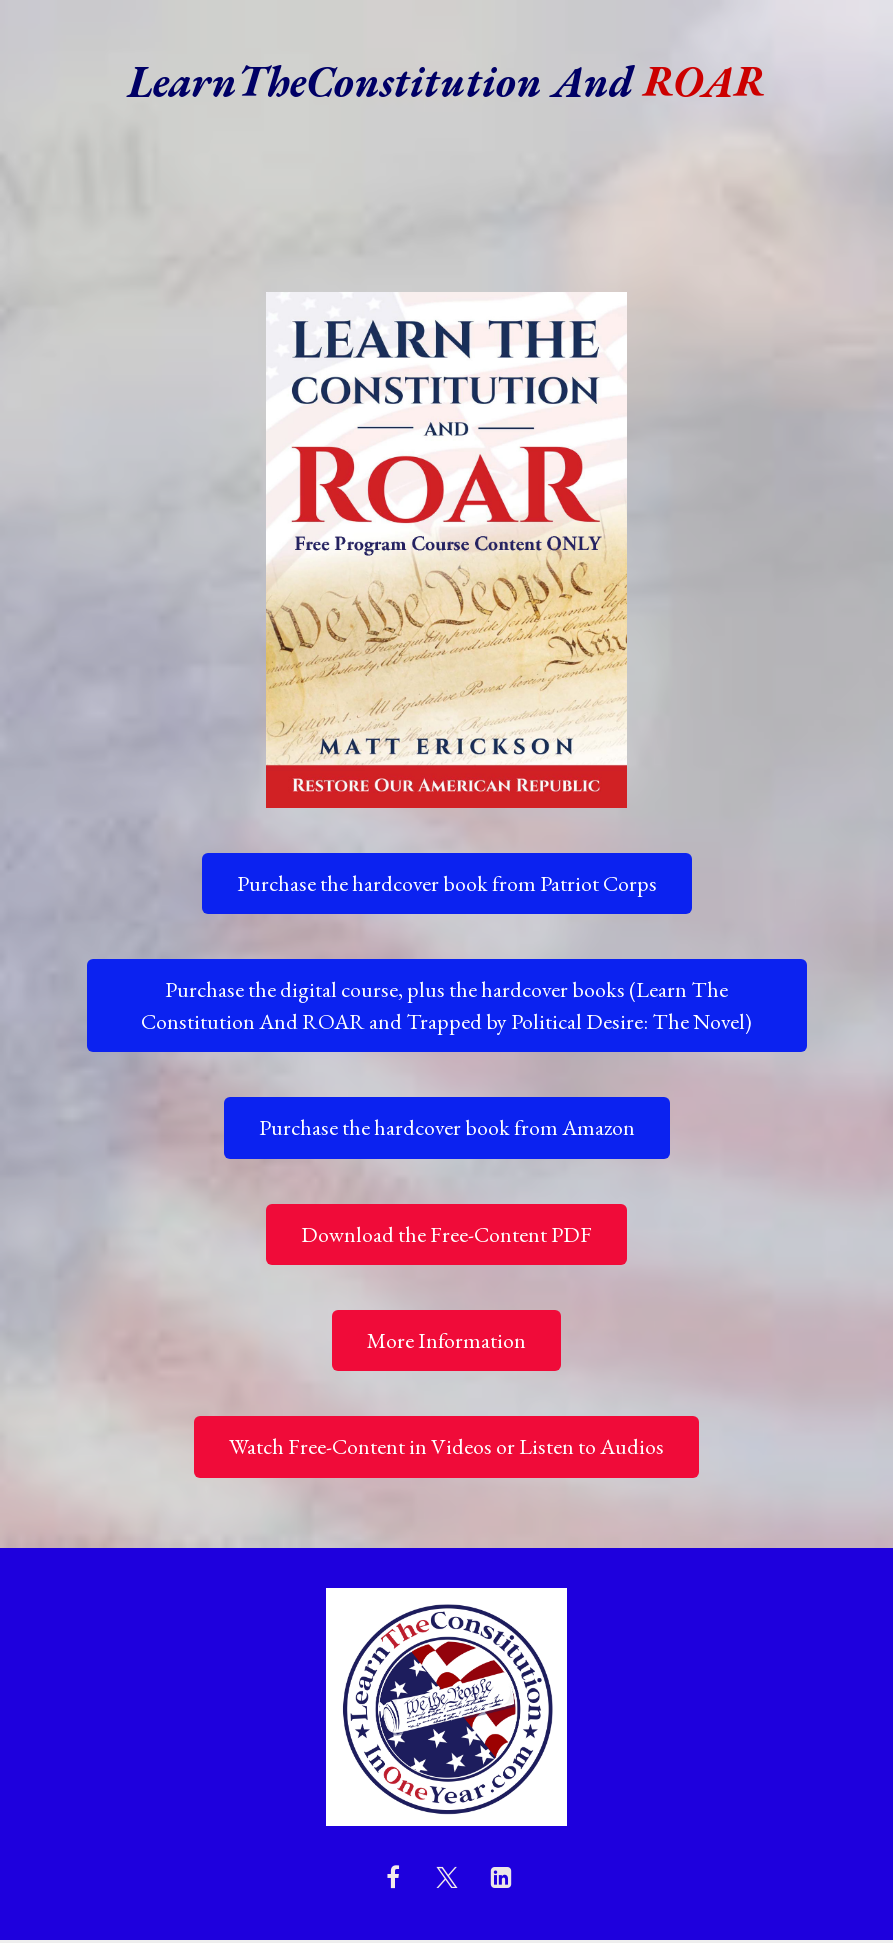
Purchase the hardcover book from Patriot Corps (447, 883)
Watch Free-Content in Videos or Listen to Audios (446, 1446)
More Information (446, 1340)
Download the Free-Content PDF (446, 1234)
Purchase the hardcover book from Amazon (447, 1127)
